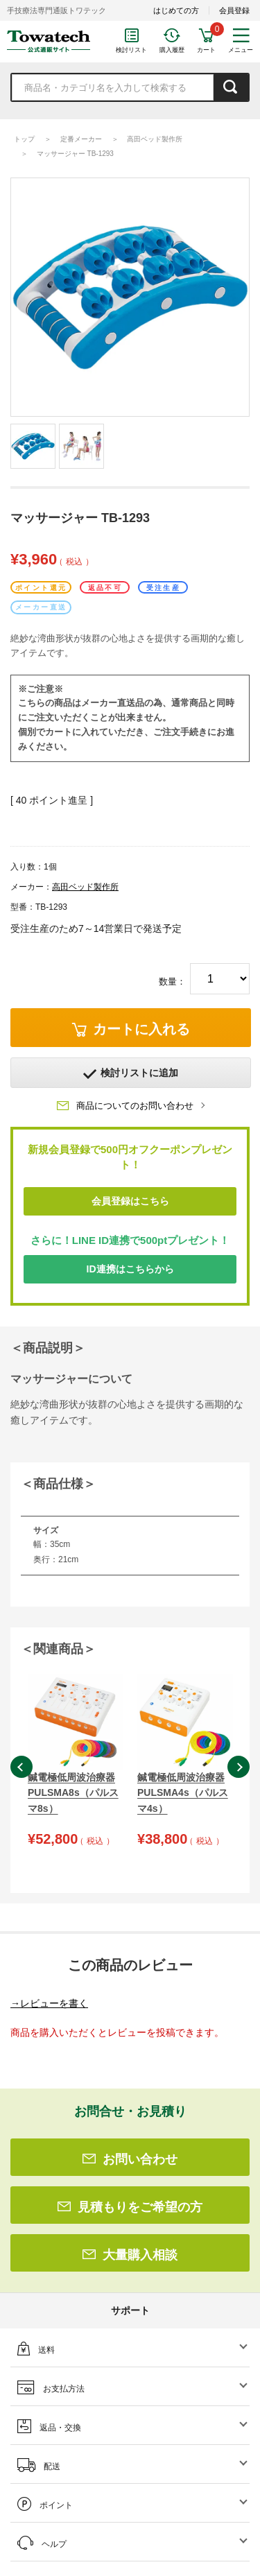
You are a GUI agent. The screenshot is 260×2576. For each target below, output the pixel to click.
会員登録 (234, 10)
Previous (21, 1767)
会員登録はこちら (130, 1201)
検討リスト (131, 49)
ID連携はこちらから (130, 1268)
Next (238, 1767)
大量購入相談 (130, 2255)
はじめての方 (176, 10)
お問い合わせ (130, 2159)
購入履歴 (171, 49)
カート (206, 49)
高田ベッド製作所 (154, 139)
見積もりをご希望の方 (130, 2207)
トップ (24, 139)
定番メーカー (81, 139)
